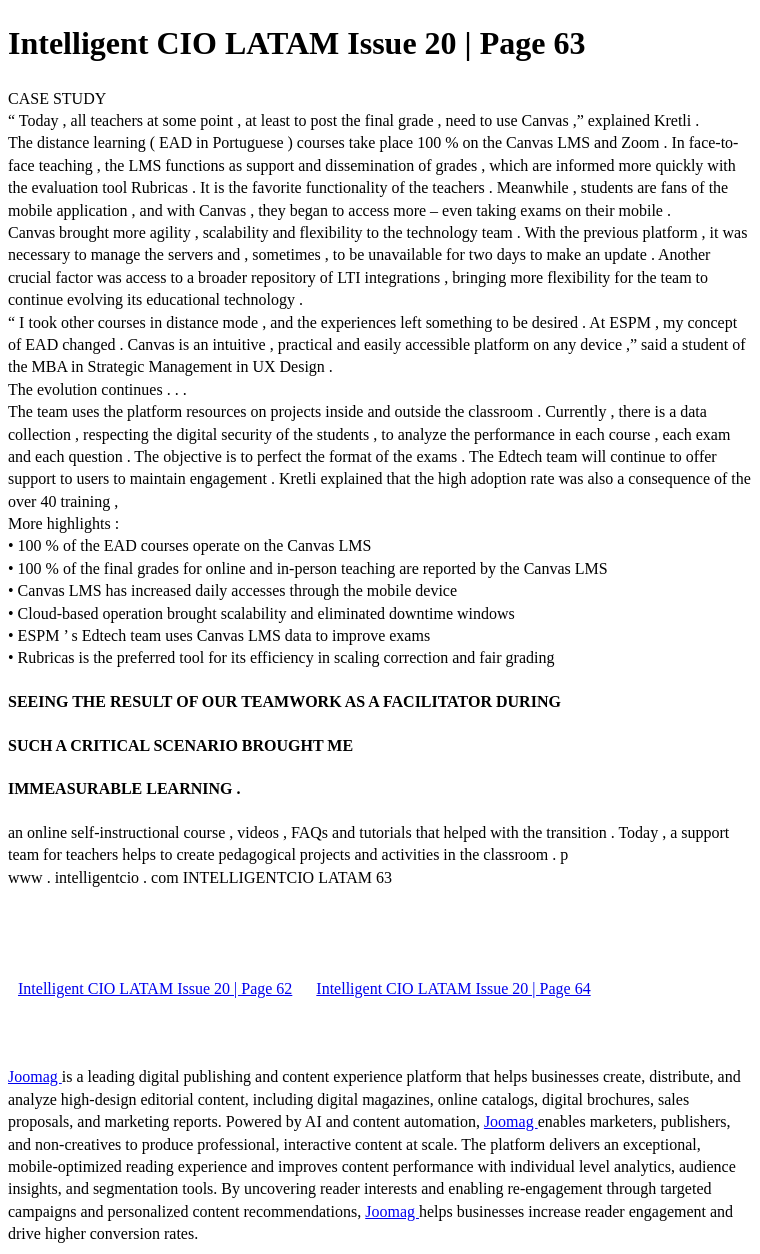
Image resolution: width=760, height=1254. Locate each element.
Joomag (35, 1076)
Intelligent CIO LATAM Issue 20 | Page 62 (155, 988)
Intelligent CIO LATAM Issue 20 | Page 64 (453, 988)
